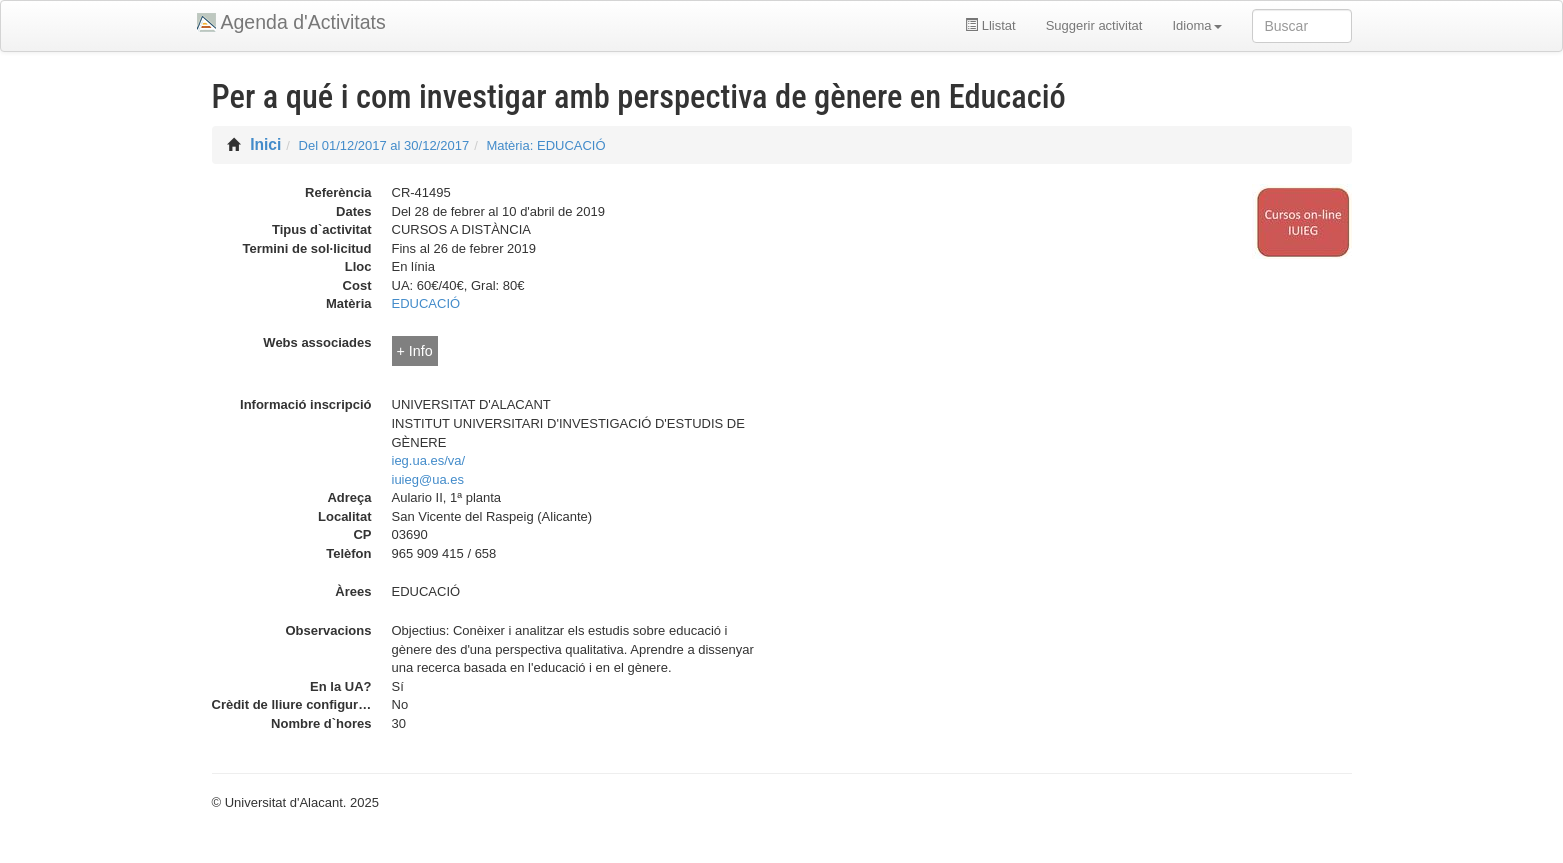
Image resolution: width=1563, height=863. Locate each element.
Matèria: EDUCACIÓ (545, 145)
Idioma (1196, 25)
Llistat (990, 25)
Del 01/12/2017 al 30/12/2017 (384, 145)
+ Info (415, 351)
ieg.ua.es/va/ (429, 460)
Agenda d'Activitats (303, 22)
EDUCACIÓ (426, 303)
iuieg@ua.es (428, 479)
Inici (265, 144)
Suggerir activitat (1094, 25)
